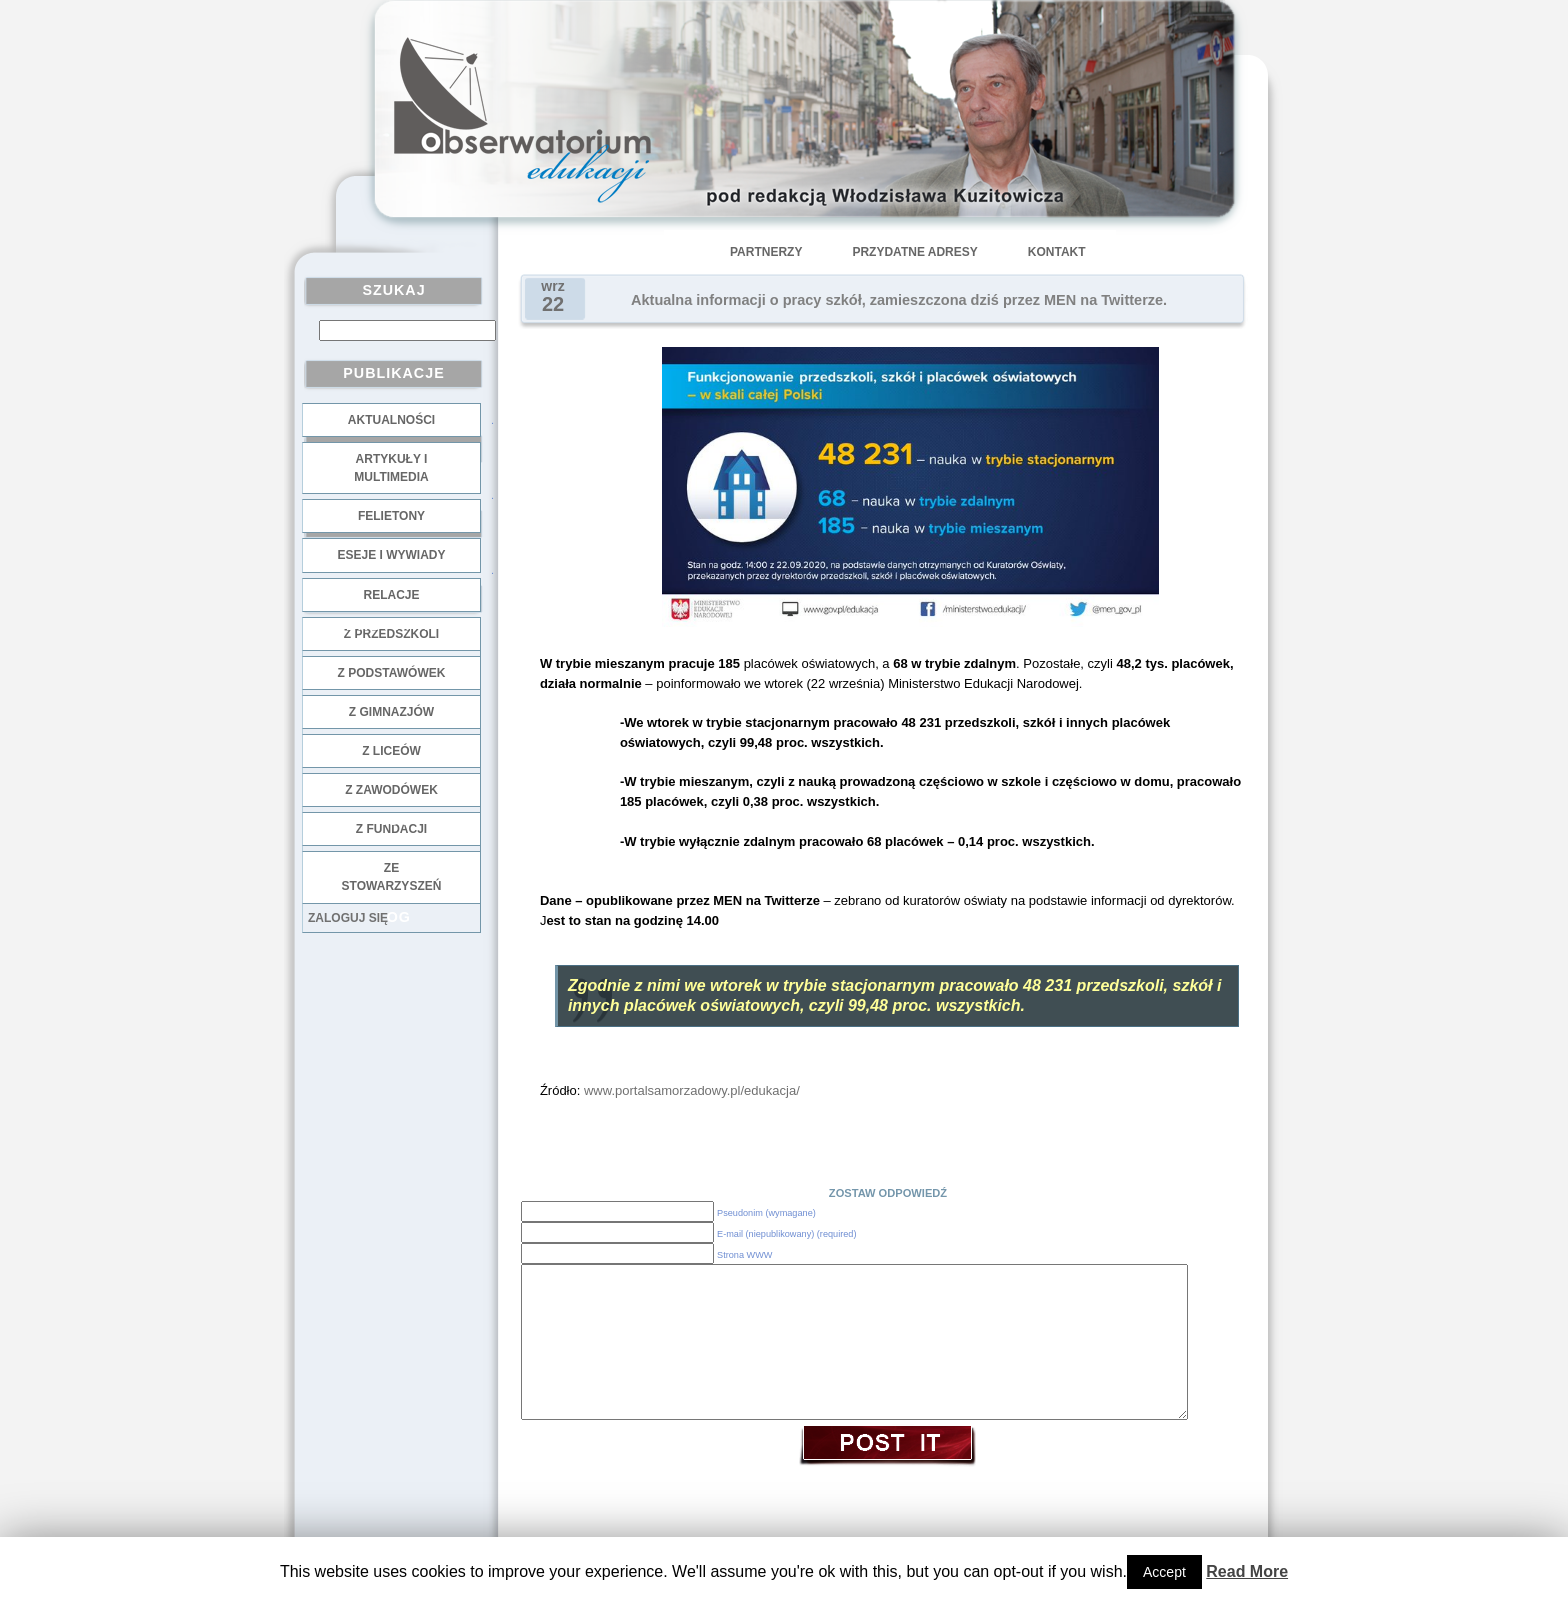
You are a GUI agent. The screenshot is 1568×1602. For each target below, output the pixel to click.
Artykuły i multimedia (391, 468)
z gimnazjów (391, 712)
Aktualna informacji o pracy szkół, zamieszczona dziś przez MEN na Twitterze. (899, 300)
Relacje (391, 595)
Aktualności (391, 420)
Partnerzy (766, 252)
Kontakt (1057, 252)
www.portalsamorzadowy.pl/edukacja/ (692, 1090)
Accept (1164, 1572)
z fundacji (391, 829)
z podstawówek (392, 673)
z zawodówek (391, 790)
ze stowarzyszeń (392, 877)
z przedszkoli (391, 634)
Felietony (391, 516)
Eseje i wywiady (391, 555)
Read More (1247, 1571)
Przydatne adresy (914, 252)
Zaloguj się (348, 918)
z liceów (391, 751)
